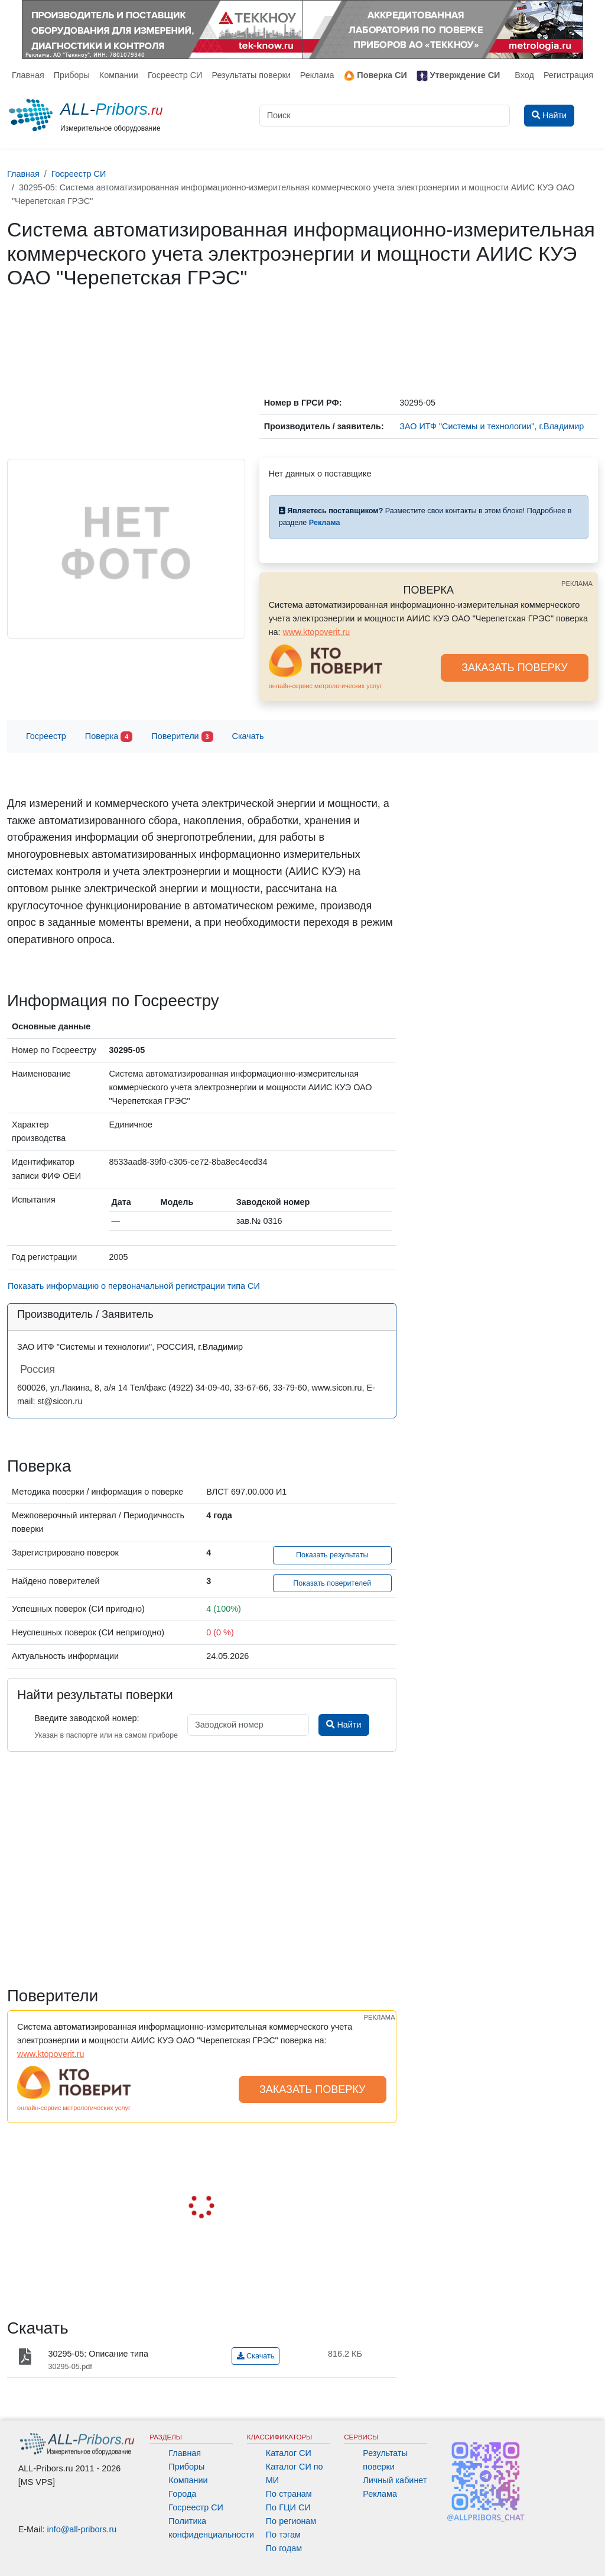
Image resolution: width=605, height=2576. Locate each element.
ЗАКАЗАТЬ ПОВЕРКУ (514, 667)
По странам (289, 2494)
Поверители (182, 737)
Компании (118, 75)
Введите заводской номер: (86, 1718)
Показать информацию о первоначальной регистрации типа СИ (134, 1286)
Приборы (72, 75)
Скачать (248, 736)
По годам (284, 2548)
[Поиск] (384, 116)
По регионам (291, 2521)
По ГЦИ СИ (288, 2507)
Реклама (317, 75)
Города (182, 2494)
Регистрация (568, 75)
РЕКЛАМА (577, 583)
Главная (28, 75)
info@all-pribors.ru (82, 2529)
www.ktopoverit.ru (316, 632)
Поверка (108, 737)
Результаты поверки (251, 75)
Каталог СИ (288, 2453)
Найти (343, 1724)
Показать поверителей (332, 1583)
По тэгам (283, 2534)
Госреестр (46, 736)
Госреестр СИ (175, 75)
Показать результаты (332, 1555)
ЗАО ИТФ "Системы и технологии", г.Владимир (491, 426)
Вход (524, 75)
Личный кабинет (395, 2480)
